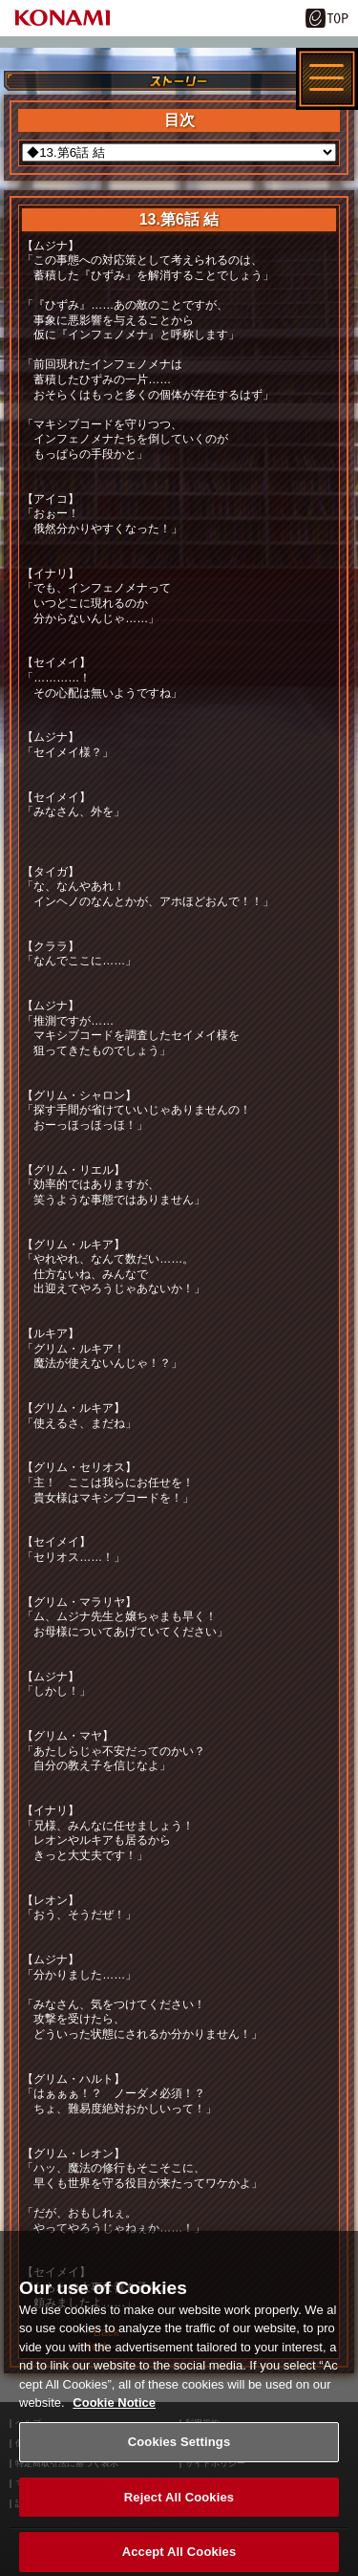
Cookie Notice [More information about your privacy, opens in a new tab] (114, 2409)
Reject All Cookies (179, 2503)
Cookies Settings (179, 2447)
